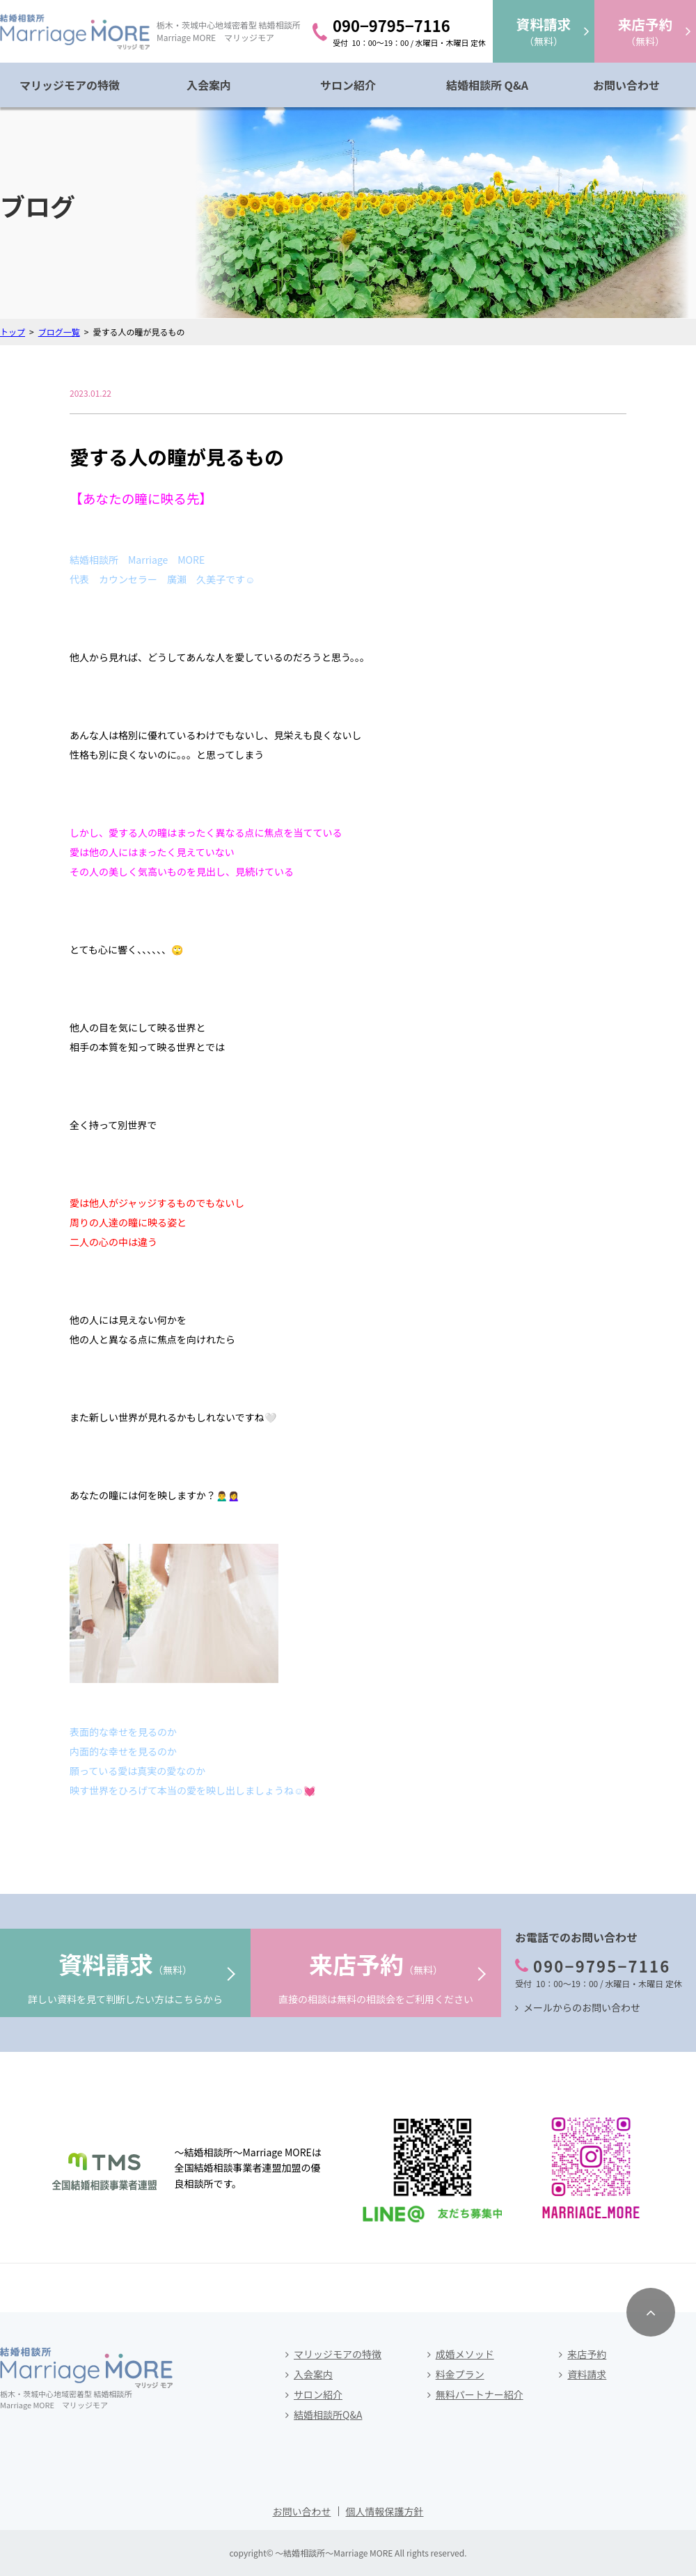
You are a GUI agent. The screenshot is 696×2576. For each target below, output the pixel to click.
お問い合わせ (626, 85)
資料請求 (586, 2374)
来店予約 (586, 2354)
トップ (12, 332)
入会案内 (209, 85)
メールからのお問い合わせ (581, 2007)
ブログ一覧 (59, 332)
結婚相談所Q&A (328, 2414)
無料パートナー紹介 (479, 2394)
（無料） (543, 31)
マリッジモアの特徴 (69, 85)
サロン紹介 (348, 85)
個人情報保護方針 (385, 2511)
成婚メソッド (465, 2354)
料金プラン (460, 2374)
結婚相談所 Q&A (487, 85)
